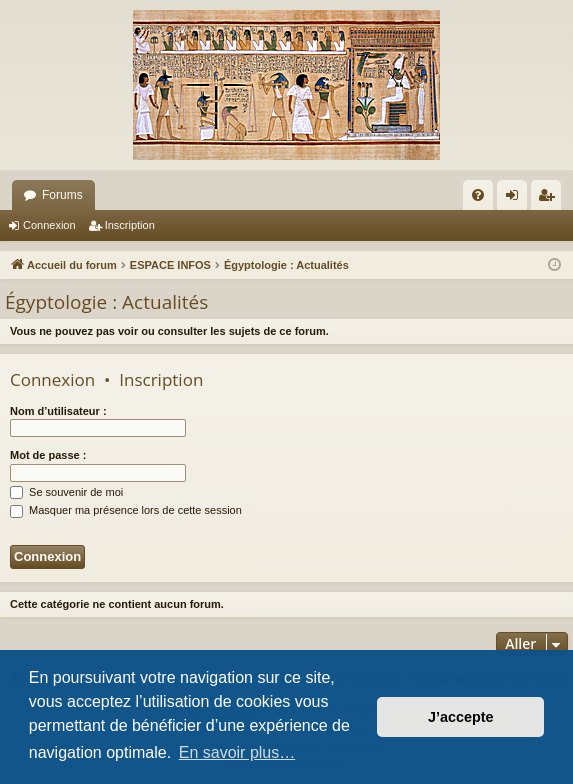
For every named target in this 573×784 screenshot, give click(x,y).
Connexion (49, 225)
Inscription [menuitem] (550, 199)
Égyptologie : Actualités (106, 302)
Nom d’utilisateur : (58, 411)
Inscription (130, 225)
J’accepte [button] (461, 717)
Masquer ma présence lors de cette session (126, 510)
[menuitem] (478, 195)
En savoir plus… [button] (237, 752)
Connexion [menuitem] (516, 199)
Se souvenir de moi (66, 492)
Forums (62, 195)
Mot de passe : (48, 455)
